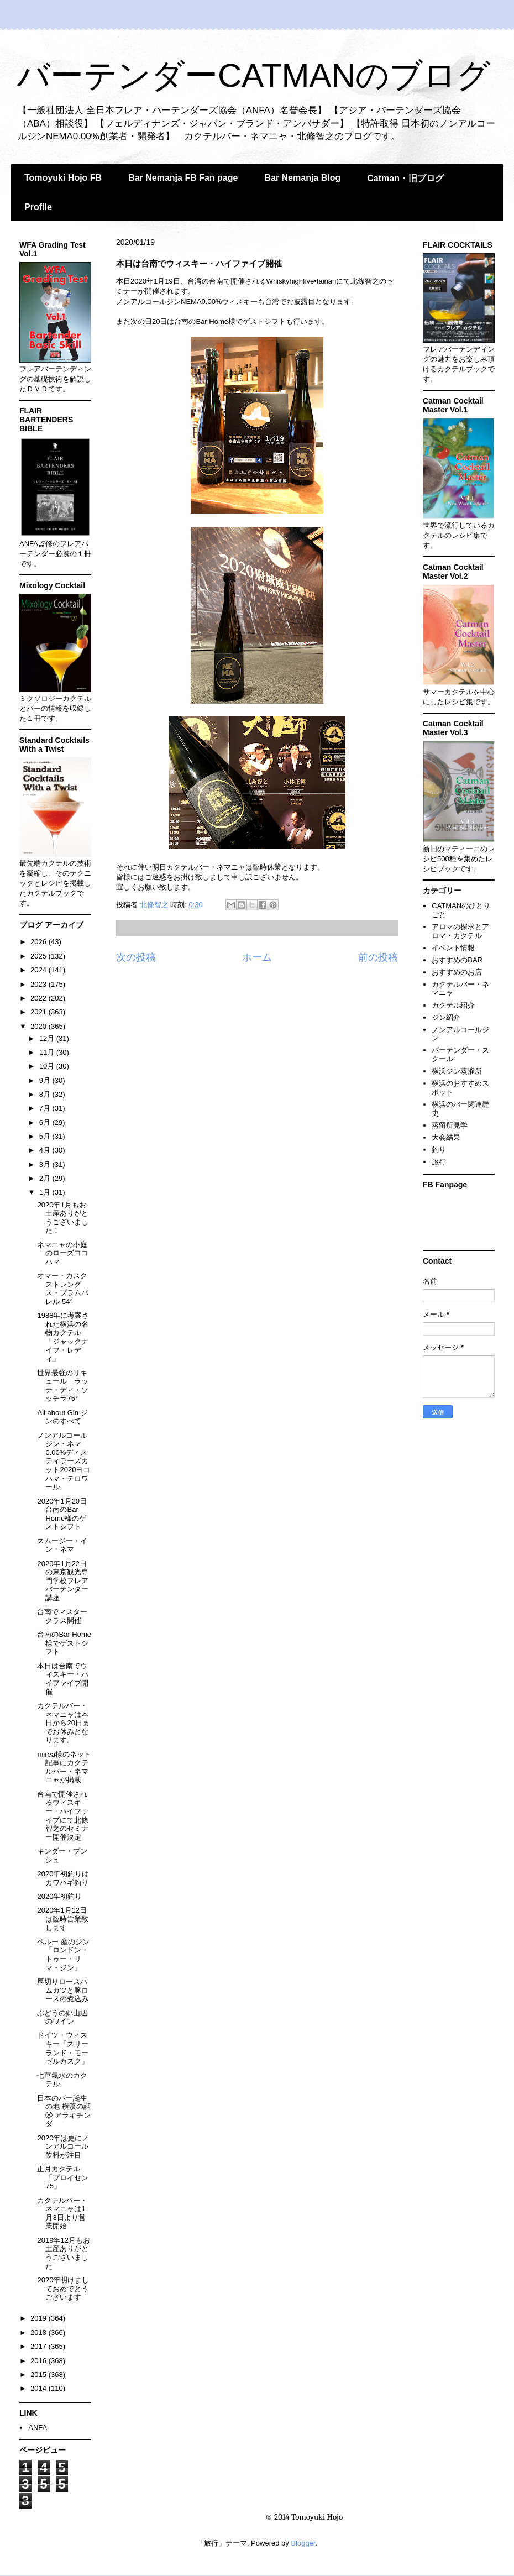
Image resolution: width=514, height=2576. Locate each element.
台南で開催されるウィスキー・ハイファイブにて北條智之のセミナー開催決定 (62, 1815)
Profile (38, 207)
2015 (39, 2374)
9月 (46, 1080)
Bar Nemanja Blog (302, 177)
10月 (47, 1066)
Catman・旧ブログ (405, 178)
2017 (39, 2346)
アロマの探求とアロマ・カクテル (460, 931)
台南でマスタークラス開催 (62, 1616)
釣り (439, 1149)
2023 (39, 984)
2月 (46, 1178)
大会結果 (446, 1137)
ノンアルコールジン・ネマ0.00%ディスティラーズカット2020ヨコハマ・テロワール (63, 1461)
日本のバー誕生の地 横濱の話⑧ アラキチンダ (64, 2111)
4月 (46, 1150)
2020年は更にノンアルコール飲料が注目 (63, 2146)
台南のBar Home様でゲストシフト (64, 1643)
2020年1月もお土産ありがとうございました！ (62, 1218)
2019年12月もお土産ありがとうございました (63, 2253)
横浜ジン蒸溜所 (457, 1071)
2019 (39, 2318)
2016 (39, 2361)
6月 (46, 1122)
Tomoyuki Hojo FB (63, 177)
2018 (39, 2332)
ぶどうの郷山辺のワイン (62, 2017)
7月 (46, 1108)
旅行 (439, 1162)
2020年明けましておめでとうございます (63, 2288)
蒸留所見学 (450, 1125)
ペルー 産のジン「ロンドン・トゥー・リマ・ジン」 (63, 1955)
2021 (39, 1012)
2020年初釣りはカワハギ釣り (63, 1878)
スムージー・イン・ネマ (62, 1545)
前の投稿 (378, 957)
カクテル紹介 (453, 1005)
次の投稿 (136, 957)
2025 (39, 956)
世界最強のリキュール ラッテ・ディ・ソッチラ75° (62, 1386)
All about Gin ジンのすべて (62, 1417)
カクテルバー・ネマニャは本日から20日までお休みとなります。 (63, 1722)
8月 (46, 1094)
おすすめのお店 (457, 972)
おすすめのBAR (457, 960)
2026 (39, 942)
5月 (46, 1136)
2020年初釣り (59, 1896)
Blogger (303, 2543)
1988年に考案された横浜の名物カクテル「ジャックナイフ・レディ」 (63, 1337)
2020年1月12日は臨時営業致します (62, 1918)
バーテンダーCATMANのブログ (253, 75)
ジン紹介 (446, 1017)
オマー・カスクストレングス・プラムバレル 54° (62, 1288)
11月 (47, 1052)
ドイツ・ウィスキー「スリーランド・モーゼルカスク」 (62, 2048)
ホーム (257, 957)
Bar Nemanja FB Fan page (183, 177)
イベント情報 (453, 948)
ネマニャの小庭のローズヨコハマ (62, 1253)
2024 (39, 970)
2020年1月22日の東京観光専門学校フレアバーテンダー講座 (62, 1580)
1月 (46, 1192)
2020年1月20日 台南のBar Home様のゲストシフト (62, 1514)
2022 (39, 998)
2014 (39, 2388)
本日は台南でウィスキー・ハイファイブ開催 (62, 1679)
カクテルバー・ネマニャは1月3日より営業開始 (62, 2213)
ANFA (37, 2427)
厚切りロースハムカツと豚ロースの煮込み (62, 1990)
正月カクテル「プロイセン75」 (62, 2177)
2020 (39, 1026)
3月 (46, 1164)
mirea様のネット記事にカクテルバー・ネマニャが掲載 (64, 1767)
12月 (47, 1038)
